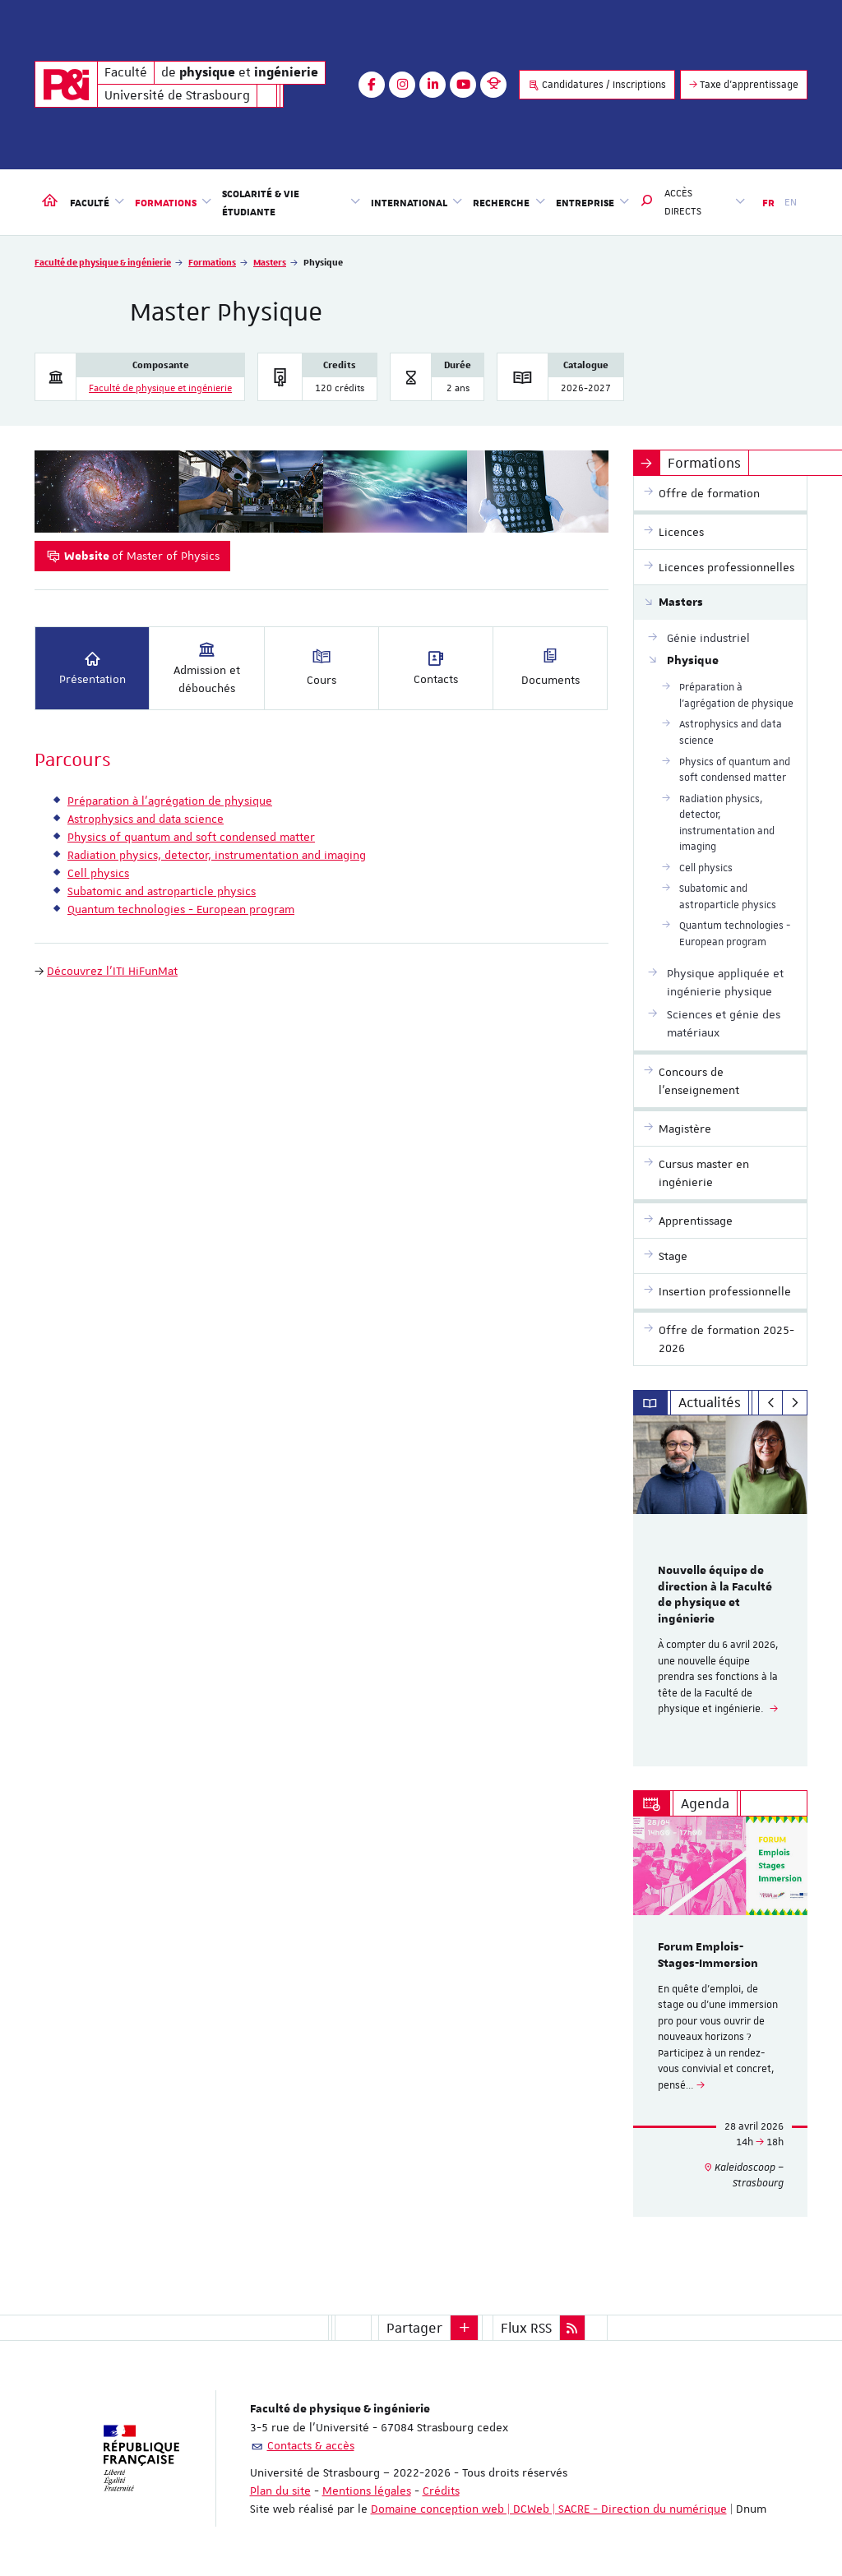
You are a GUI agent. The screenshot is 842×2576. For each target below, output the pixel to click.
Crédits (441, 2490)
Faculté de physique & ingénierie (103, 262)
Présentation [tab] (92, 667)
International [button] (417, 201)
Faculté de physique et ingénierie (160, 388)
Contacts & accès (310, 2445)
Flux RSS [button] (526, 2328)
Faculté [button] (97, 201)
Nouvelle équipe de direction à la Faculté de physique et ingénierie (715, 1595)
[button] (647, 202)
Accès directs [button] (705, 202)
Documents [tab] (550, 667)
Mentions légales (366, 2490)
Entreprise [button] (593, 201)
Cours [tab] (321, 667)
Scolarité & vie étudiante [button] (291, 202)
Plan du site (280, 2490)
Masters (269, 262)
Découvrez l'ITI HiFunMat (112, 970)
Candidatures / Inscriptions (597, 84)
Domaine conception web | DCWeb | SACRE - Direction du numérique (549, 2508)
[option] (720, 1590)
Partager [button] (414, 2328)
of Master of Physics (132, 556)
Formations (212, 262)
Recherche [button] (509, 201)
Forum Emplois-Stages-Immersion (708, 1955)
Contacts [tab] (436, 667)
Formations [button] (173, 201)
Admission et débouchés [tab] (206, 667)
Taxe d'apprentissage (743, 84)
